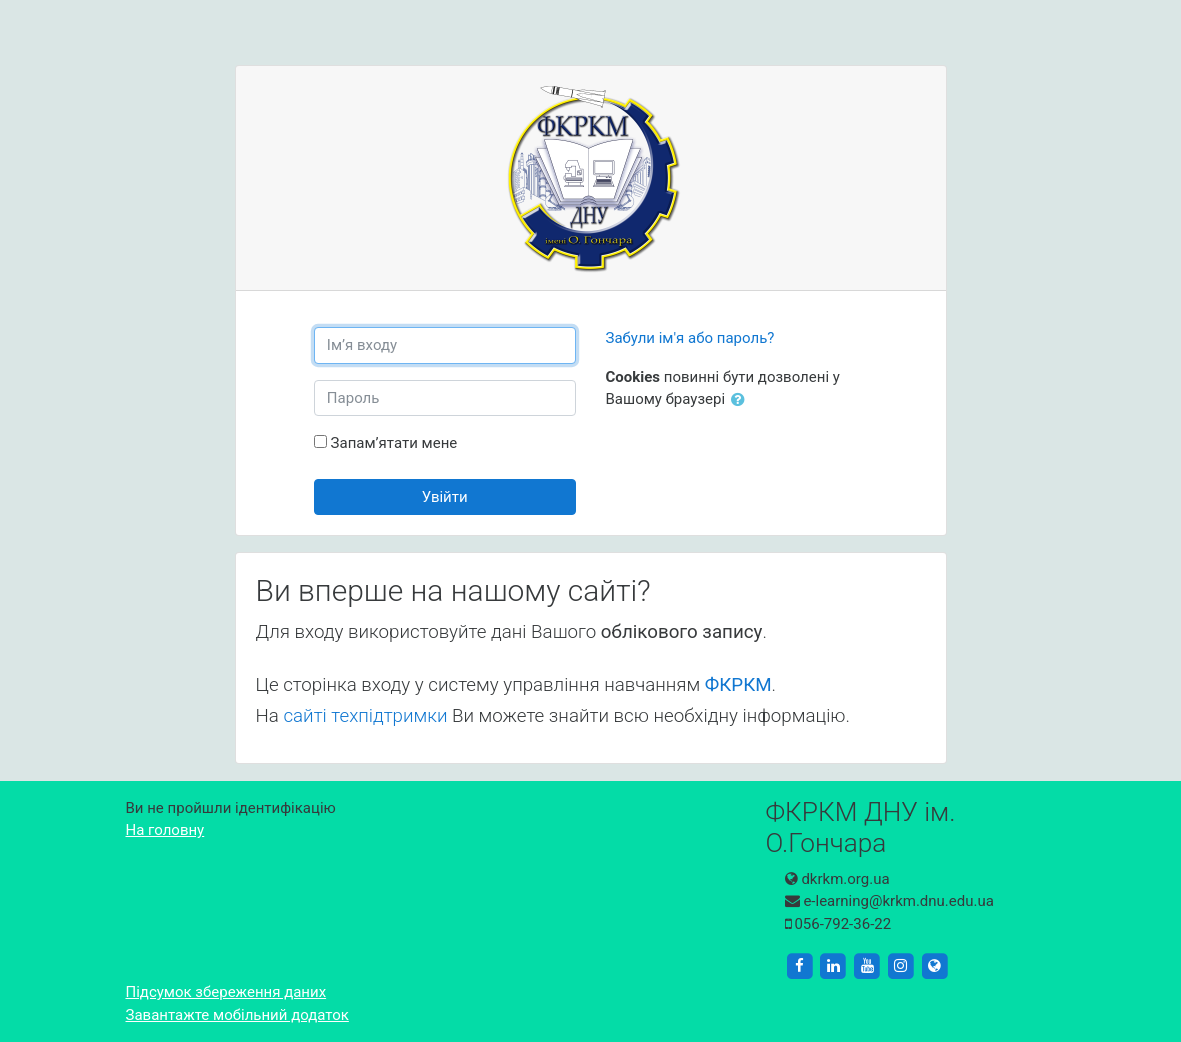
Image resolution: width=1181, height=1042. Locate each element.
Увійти (445, 497)
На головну (165, 830)
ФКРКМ (738, 685)
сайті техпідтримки (365, 716)
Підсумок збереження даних (226, 992)
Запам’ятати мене (394, 443)
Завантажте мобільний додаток (237, 1015)
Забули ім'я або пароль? (690, 338)
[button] (742, 400)
